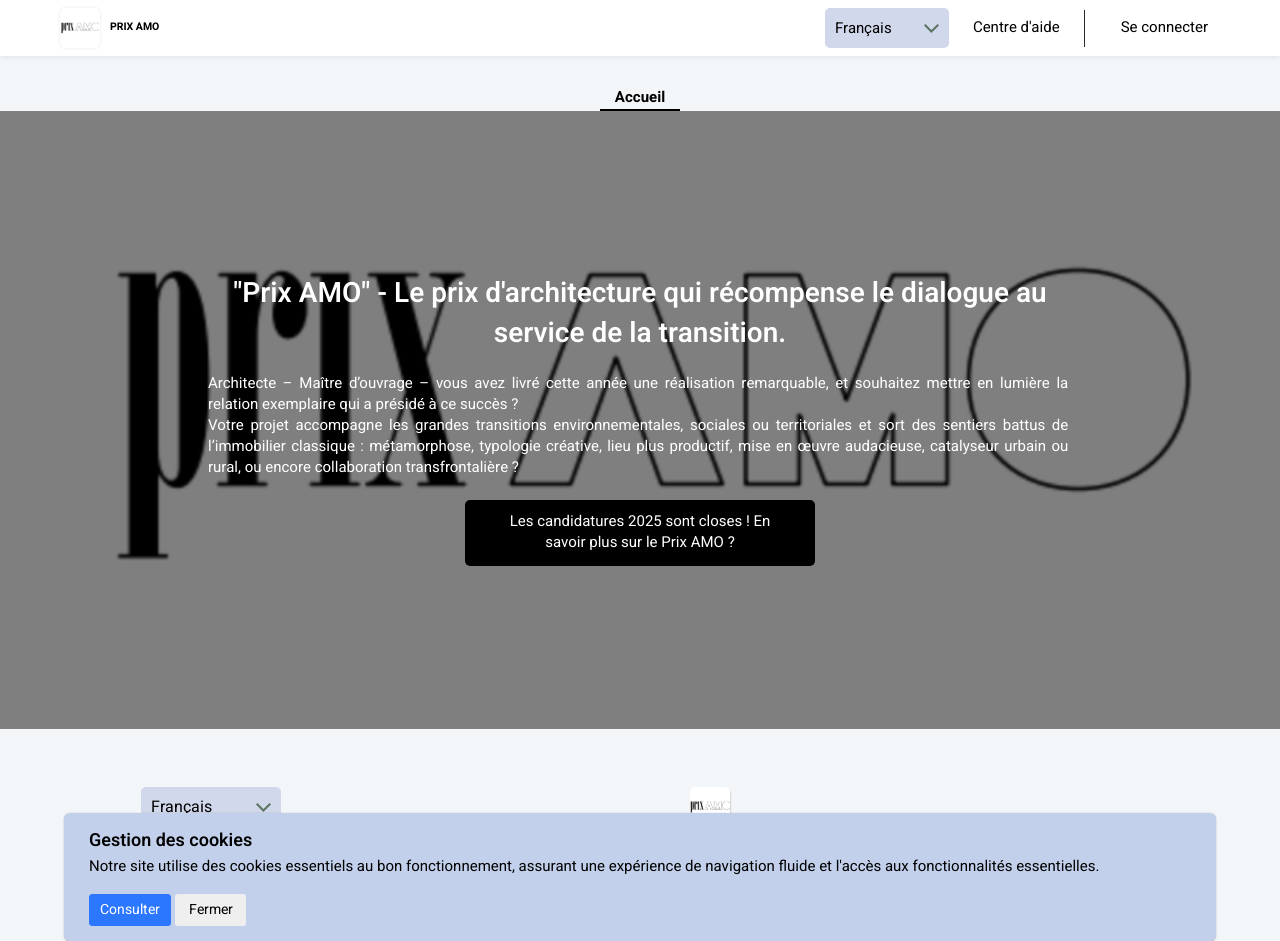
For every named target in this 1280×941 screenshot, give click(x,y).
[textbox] (640, 426)
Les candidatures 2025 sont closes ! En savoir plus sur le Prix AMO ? (640, 532)
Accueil (640, 98)
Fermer (211, 909)
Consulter (130, 909)
